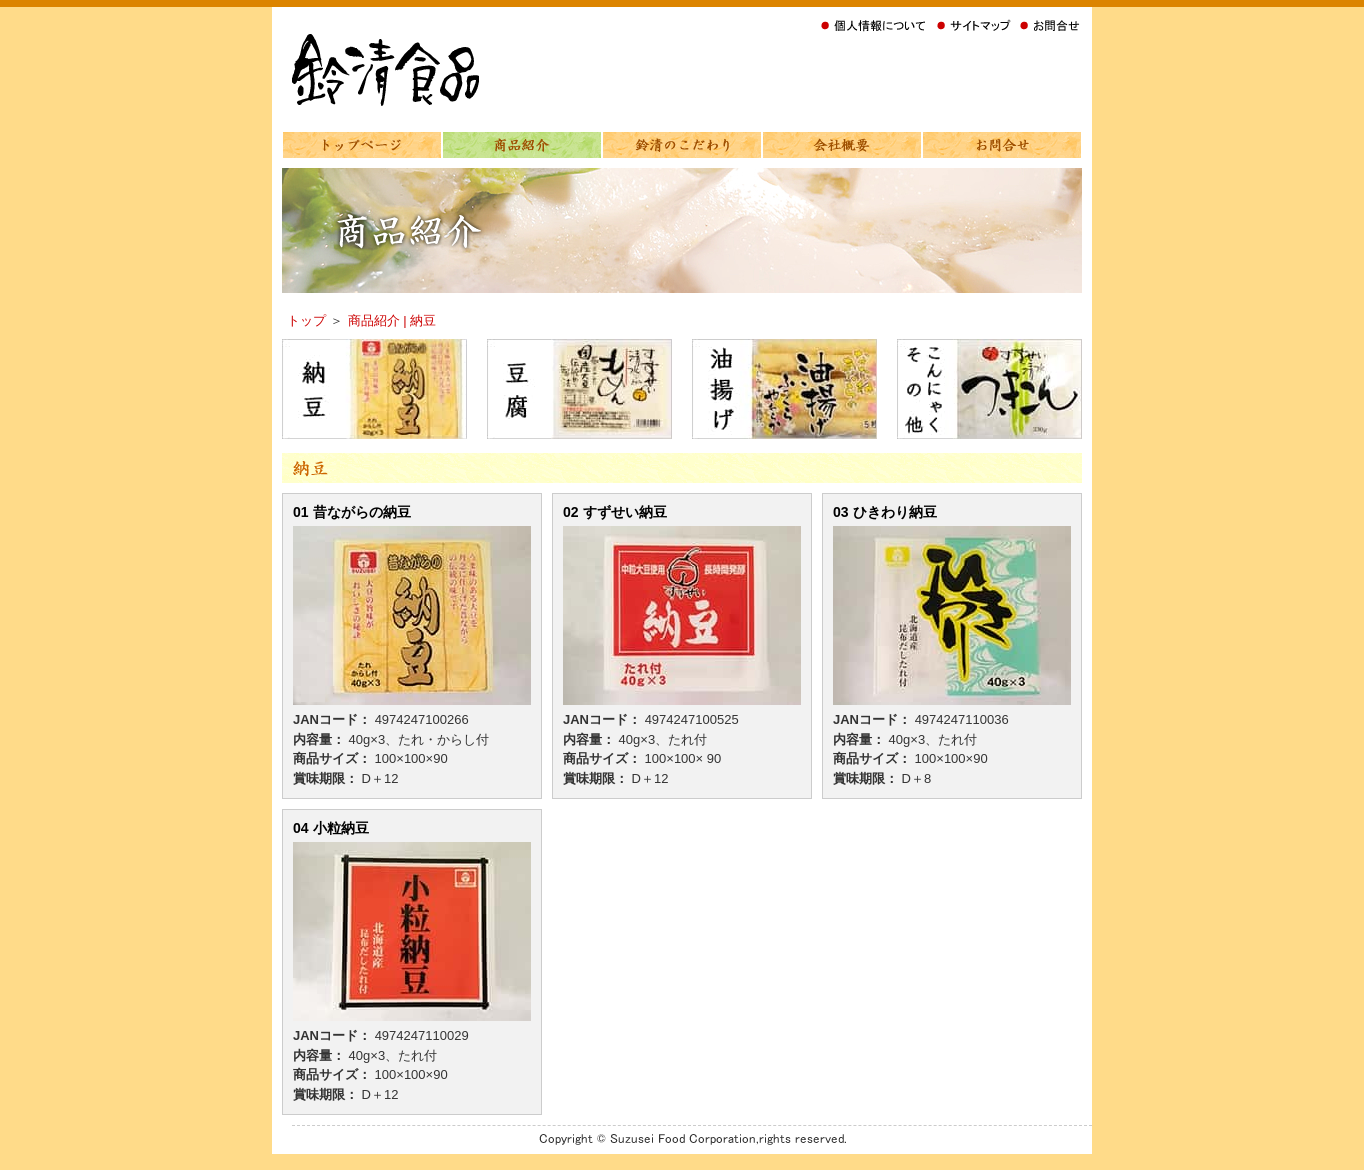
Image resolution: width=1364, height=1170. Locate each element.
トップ (308, 320)
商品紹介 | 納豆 (392, 320)
